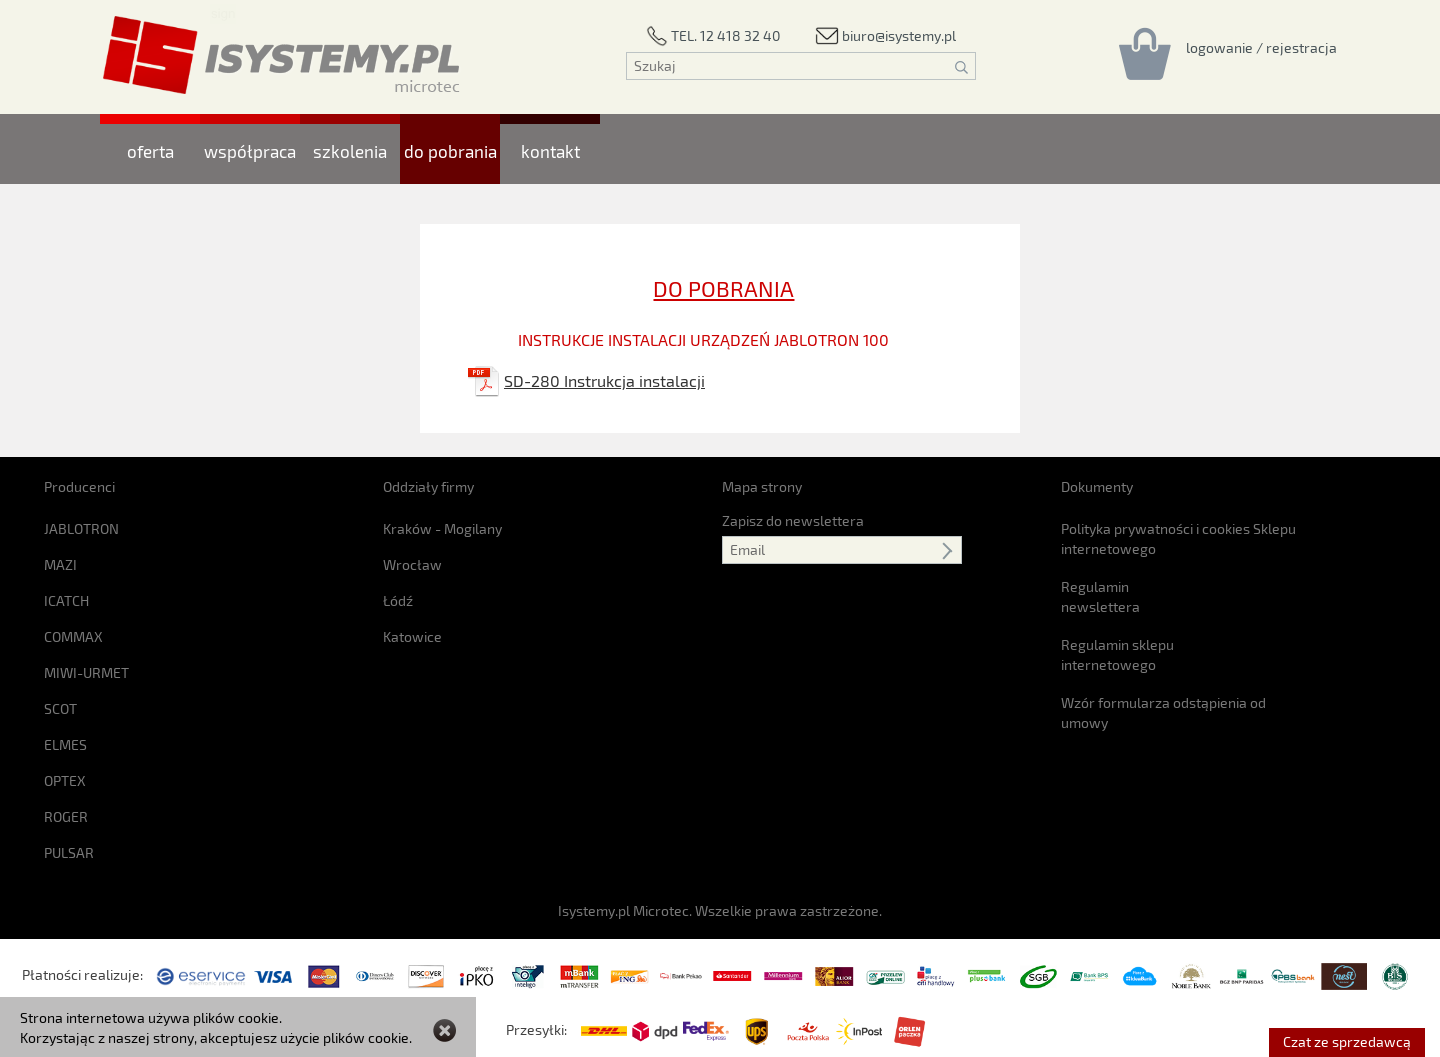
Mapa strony (762, 486)
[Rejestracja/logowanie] (1261, 47)
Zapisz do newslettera (793, 520)
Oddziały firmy (428, 486)
